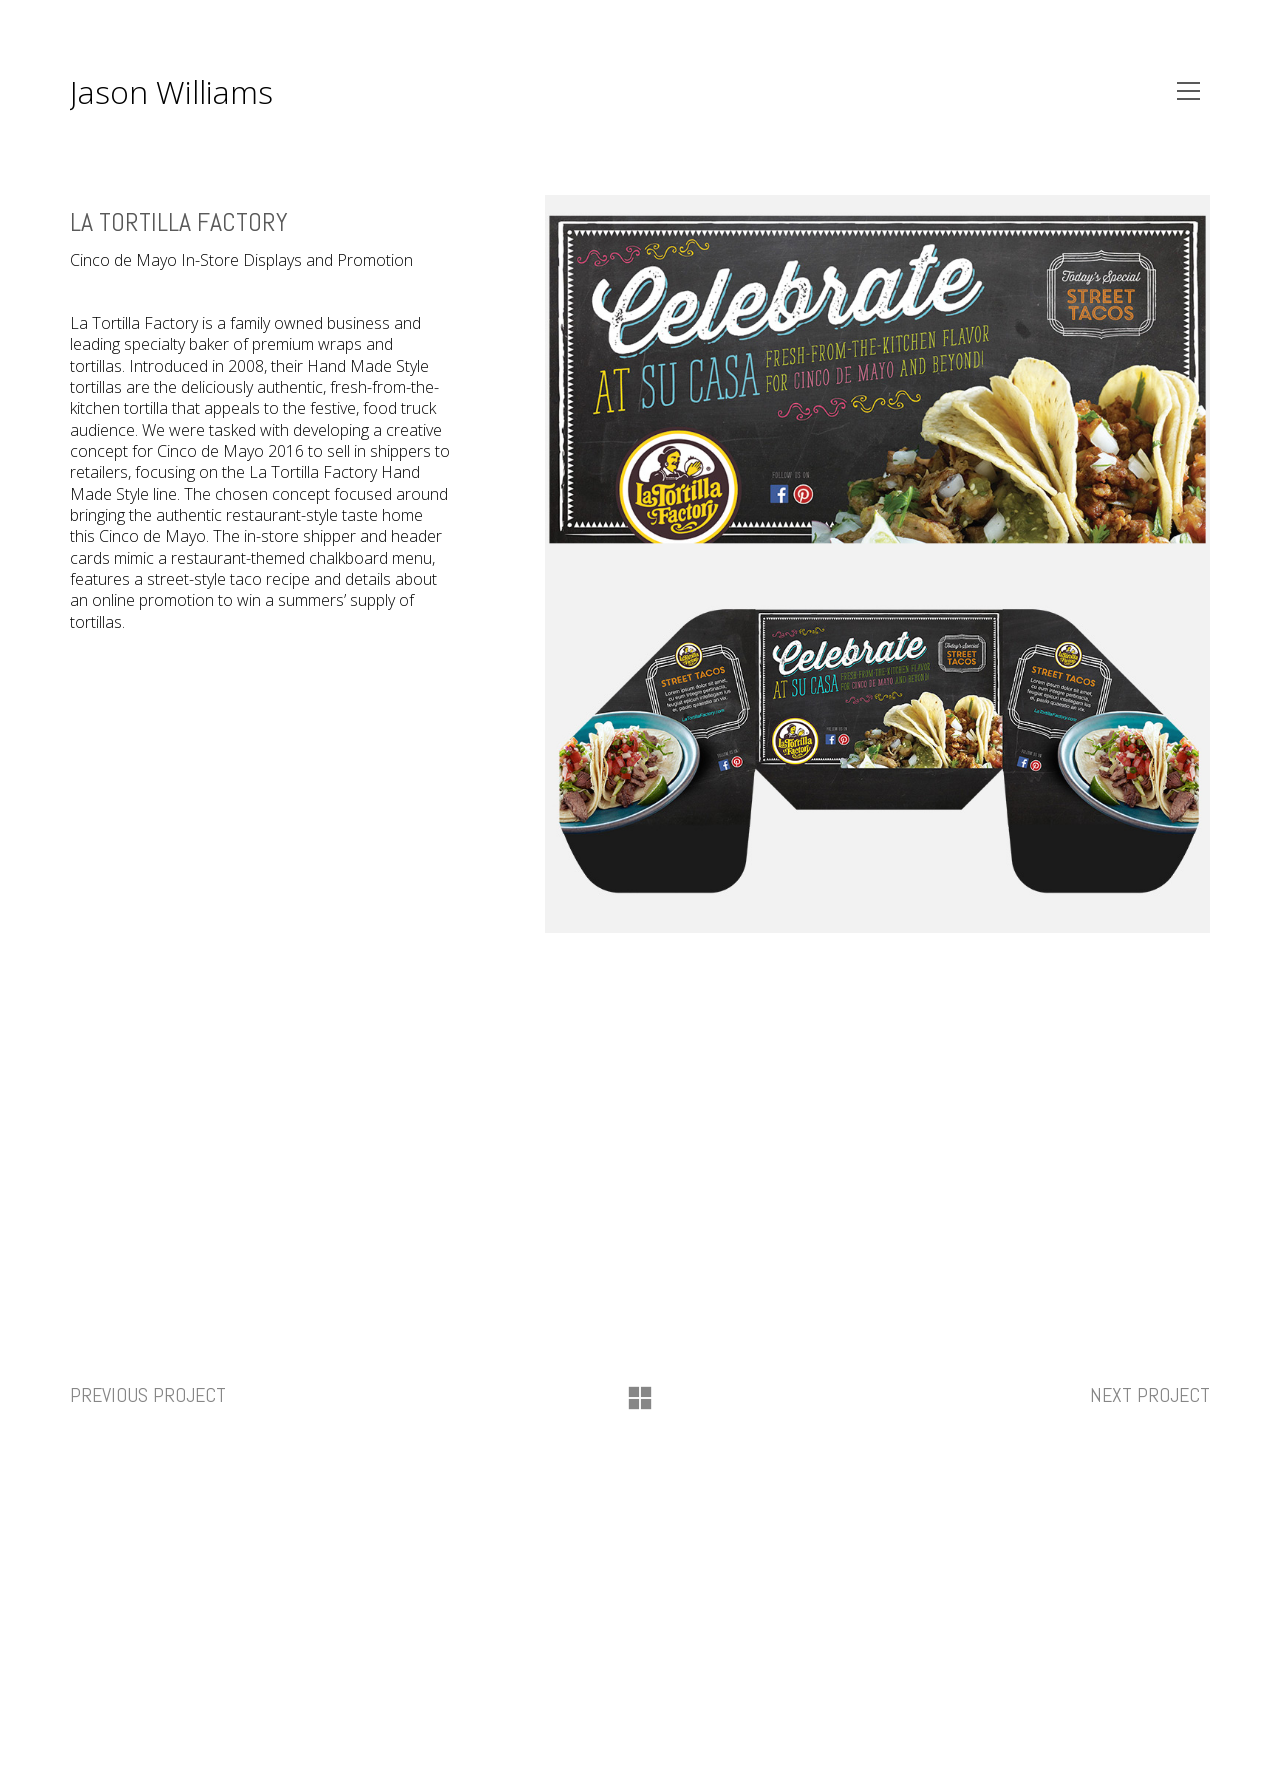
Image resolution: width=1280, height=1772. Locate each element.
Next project (1150, 1395)
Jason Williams (171, 92)
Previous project (148, 1395)
